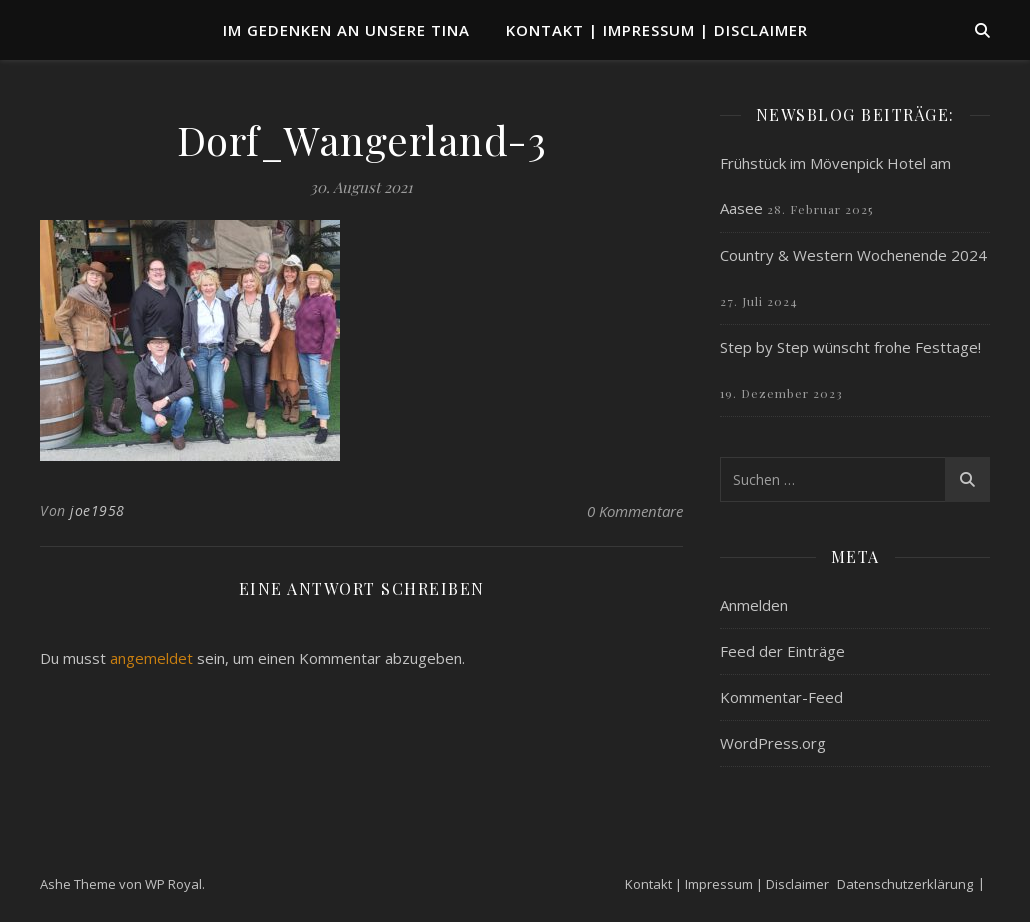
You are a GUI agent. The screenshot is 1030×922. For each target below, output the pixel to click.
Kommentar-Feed (781, 697)
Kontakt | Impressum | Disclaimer (657, 30)
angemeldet (151, 658)
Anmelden (754, 605)
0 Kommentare (635, 511)
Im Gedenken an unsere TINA (346, 30)
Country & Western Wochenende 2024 (853, 255)
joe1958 (97, 510)
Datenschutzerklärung (905, 884)
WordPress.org (773, 743)
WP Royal (173, 884)
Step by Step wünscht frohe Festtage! (850, 347)
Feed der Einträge (782, 651)
